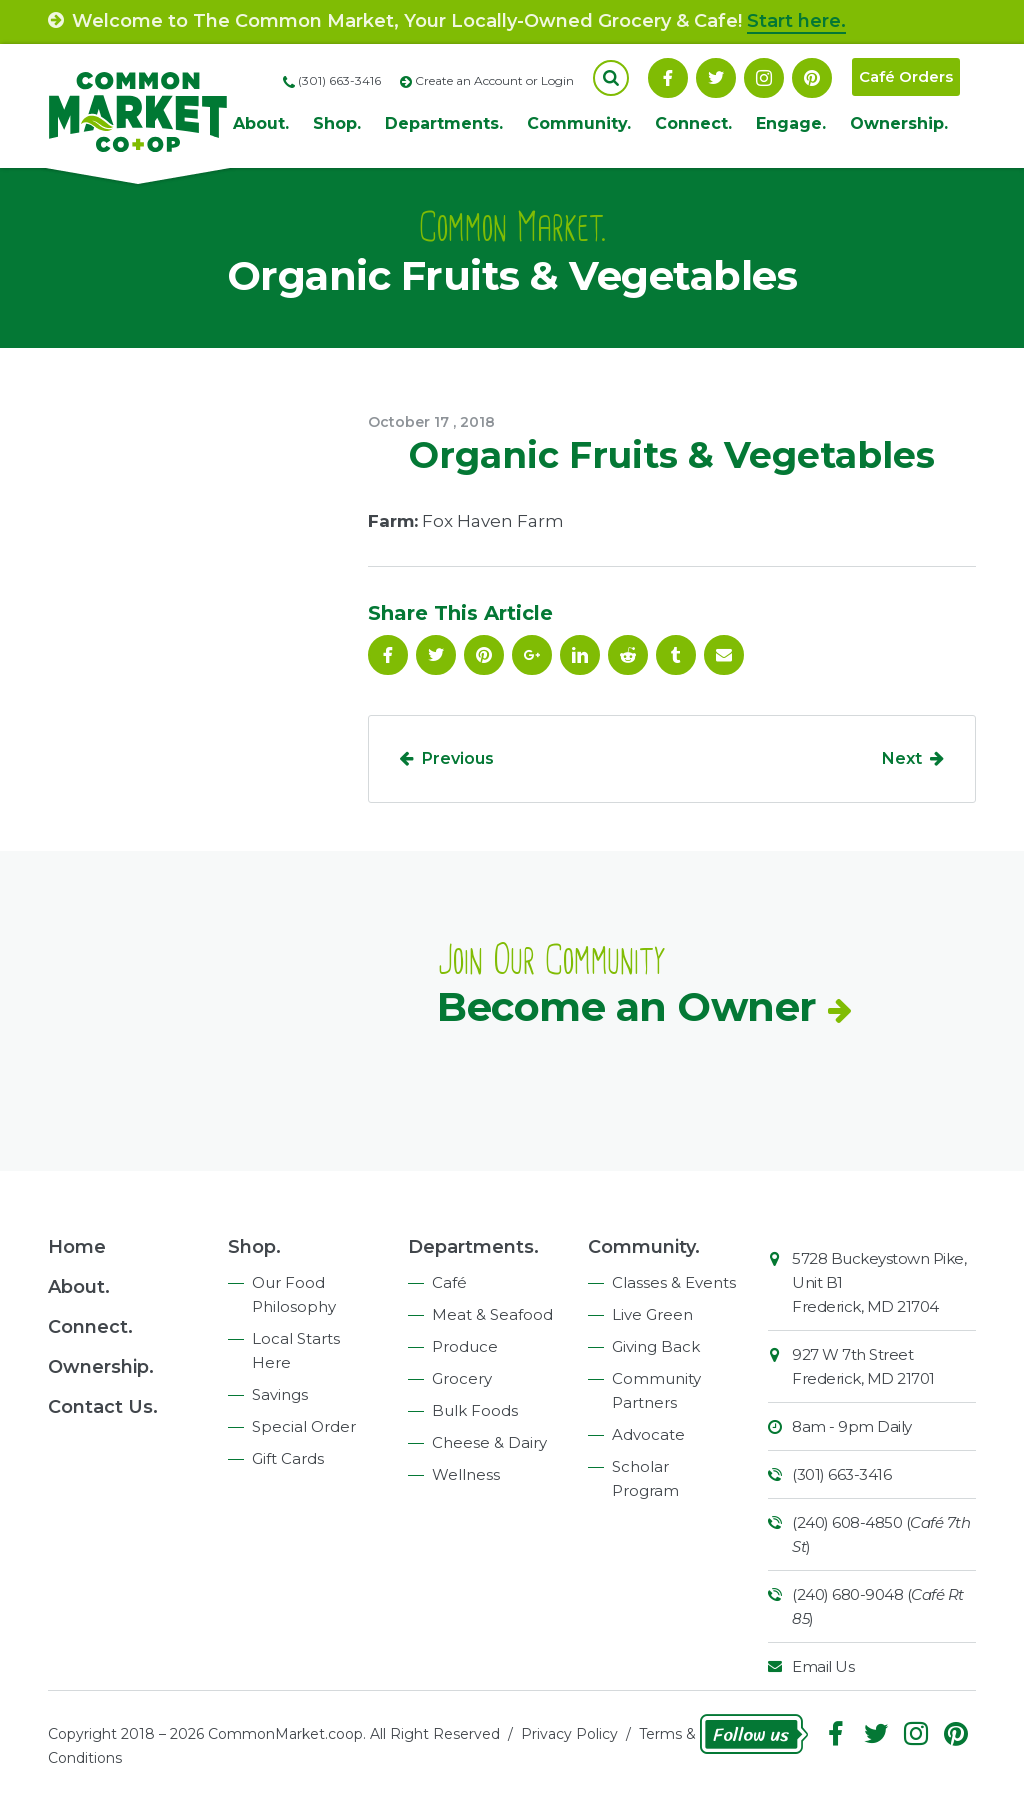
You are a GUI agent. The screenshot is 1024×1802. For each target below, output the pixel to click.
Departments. (444, 123)
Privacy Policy (569, 1734)
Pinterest (812, 78)
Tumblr (676, 655)
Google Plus (532, 655)
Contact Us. (103, 1407)
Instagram (764, 78)
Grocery (462, 1378)
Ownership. (899, 123)
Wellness (466, 1474)
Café (449, 1282)
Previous (458, 758)
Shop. (337, 123)
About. (261, 123)
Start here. (796, 21)
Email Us (823, 1666)
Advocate (648, 1434)
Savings (280, 1394)
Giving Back (656, 1346)
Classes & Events (674, 1282)
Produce (465, 1346)
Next (902, 758)
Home (77, 1247)
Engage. (791, 123)
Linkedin (580, 655)
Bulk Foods (475, 1410)
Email (724, 655)
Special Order (304, 1426)
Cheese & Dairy (489, 1442)
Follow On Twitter (716, 78)
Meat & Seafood (492, 1314)
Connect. (693, 123)
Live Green (652, 1314)
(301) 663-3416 (841, 1474)
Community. (579, 123)
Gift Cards (288, 1458)
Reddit (628, 655)
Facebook (668, 78)
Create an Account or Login (494, 80)
